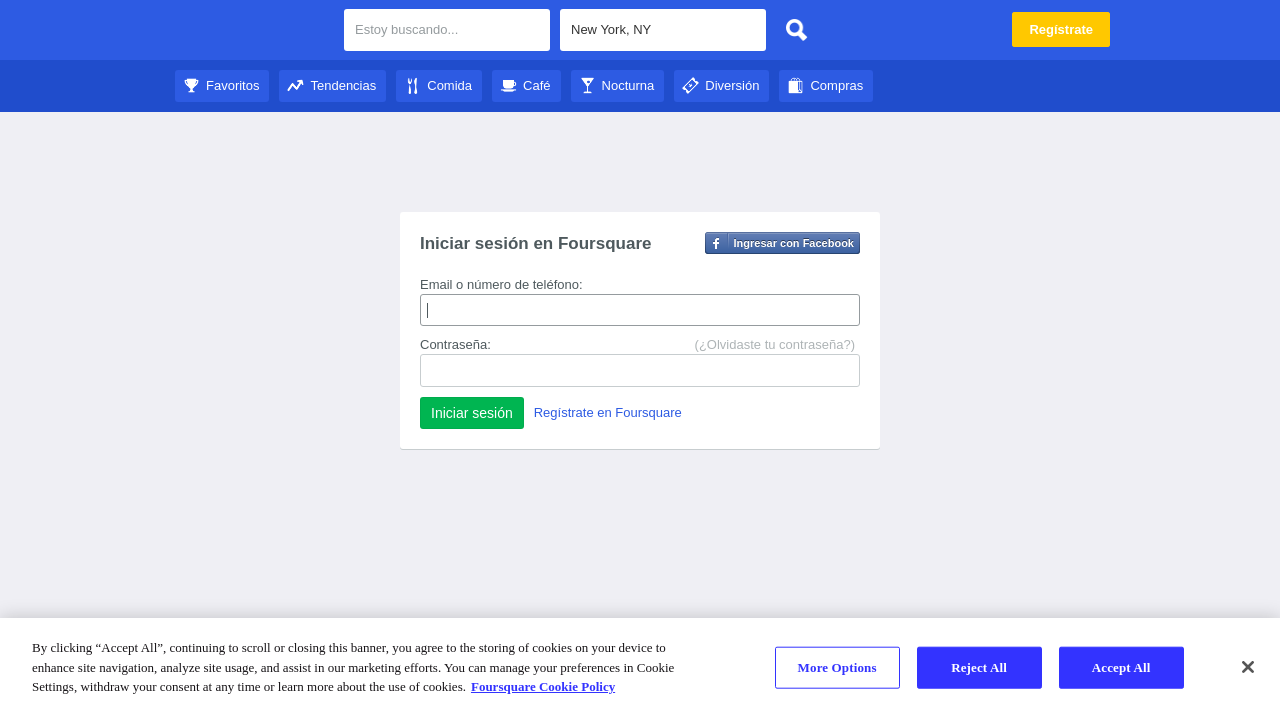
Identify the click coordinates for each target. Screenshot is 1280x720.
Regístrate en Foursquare (608, 412)
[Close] (1248, 667)
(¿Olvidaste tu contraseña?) (775, 344)
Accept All (1121, 667)
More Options (837, 667)
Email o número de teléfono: (501, 284)
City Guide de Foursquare (252, 32)
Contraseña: (455, 344)
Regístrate (1061, 29)
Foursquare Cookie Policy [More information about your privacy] (543, 686)
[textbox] (663, 30)
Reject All (979, 667)
